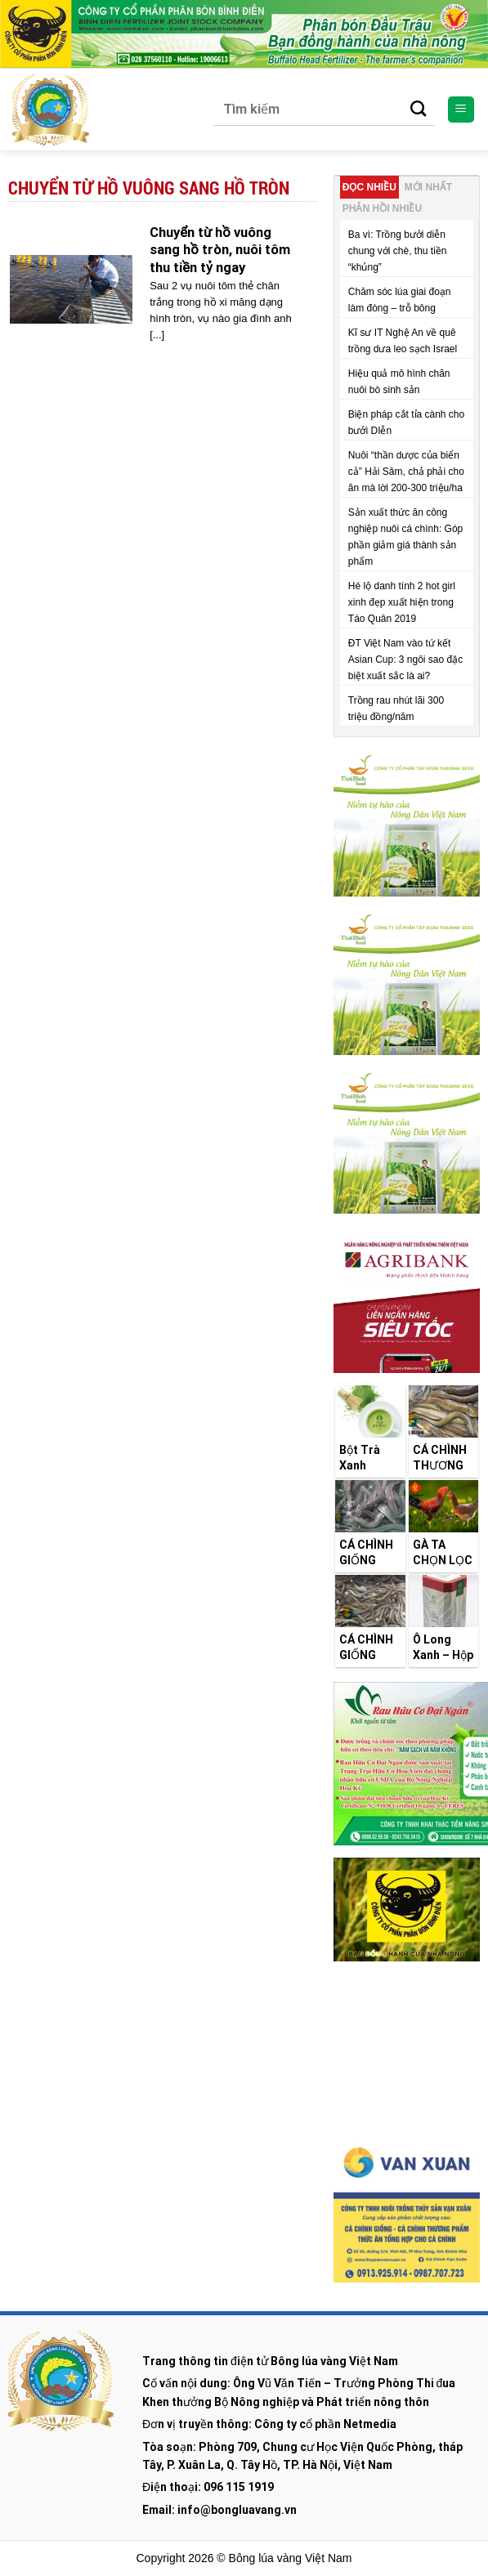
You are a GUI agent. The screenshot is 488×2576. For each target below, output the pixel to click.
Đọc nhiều (369, 187)
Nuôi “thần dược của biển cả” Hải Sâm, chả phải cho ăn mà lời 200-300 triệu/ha (406, 471)
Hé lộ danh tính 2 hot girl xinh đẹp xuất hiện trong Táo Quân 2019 (401, 602)
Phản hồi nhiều (382, 208)
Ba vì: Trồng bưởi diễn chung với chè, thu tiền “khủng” (397, 251)
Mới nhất (428, 187)
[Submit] (418, 109)
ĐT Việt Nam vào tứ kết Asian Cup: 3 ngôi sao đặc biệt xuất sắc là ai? (405, 659)
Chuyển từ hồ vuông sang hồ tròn (148, 187)
